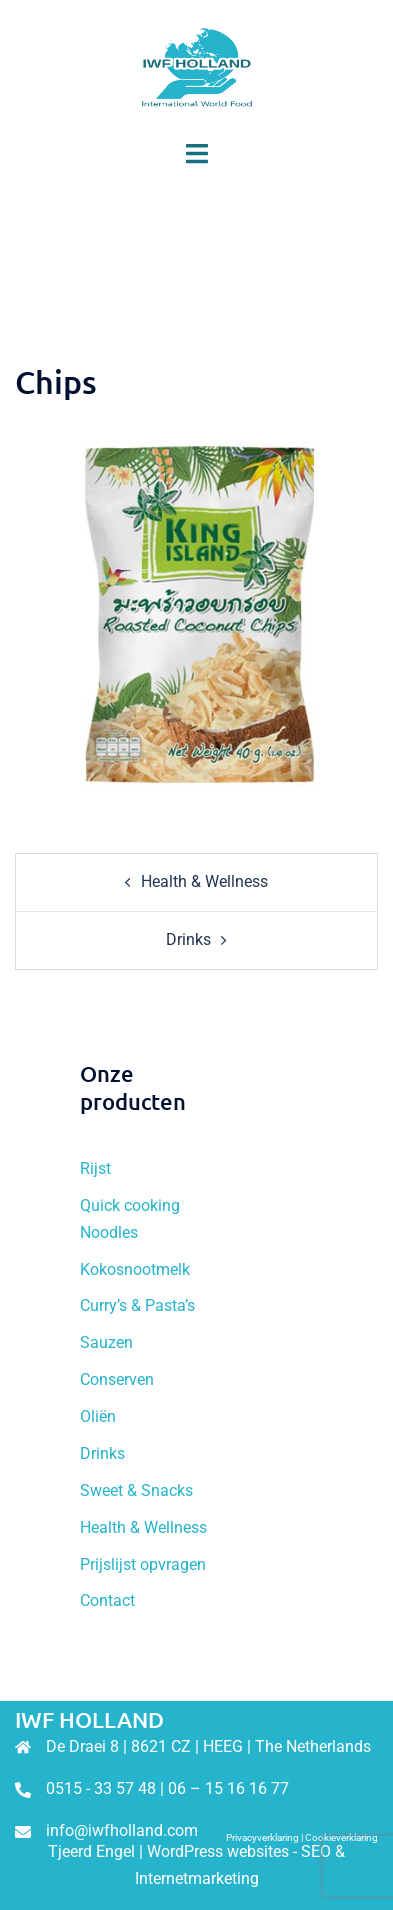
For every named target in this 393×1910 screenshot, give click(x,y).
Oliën (98, 1416)
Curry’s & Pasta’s (137, 1305)
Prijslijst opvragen (143, 1564)
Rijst (95, 1168)
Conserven (117, 1379)
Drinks (188, 939)
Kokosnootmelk (135, 1269)
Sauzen (106, 1342)
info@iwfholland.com (122, 1830)
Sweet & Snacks (136, 1490)
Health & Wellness (204, 881)
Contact (107, 1600)
